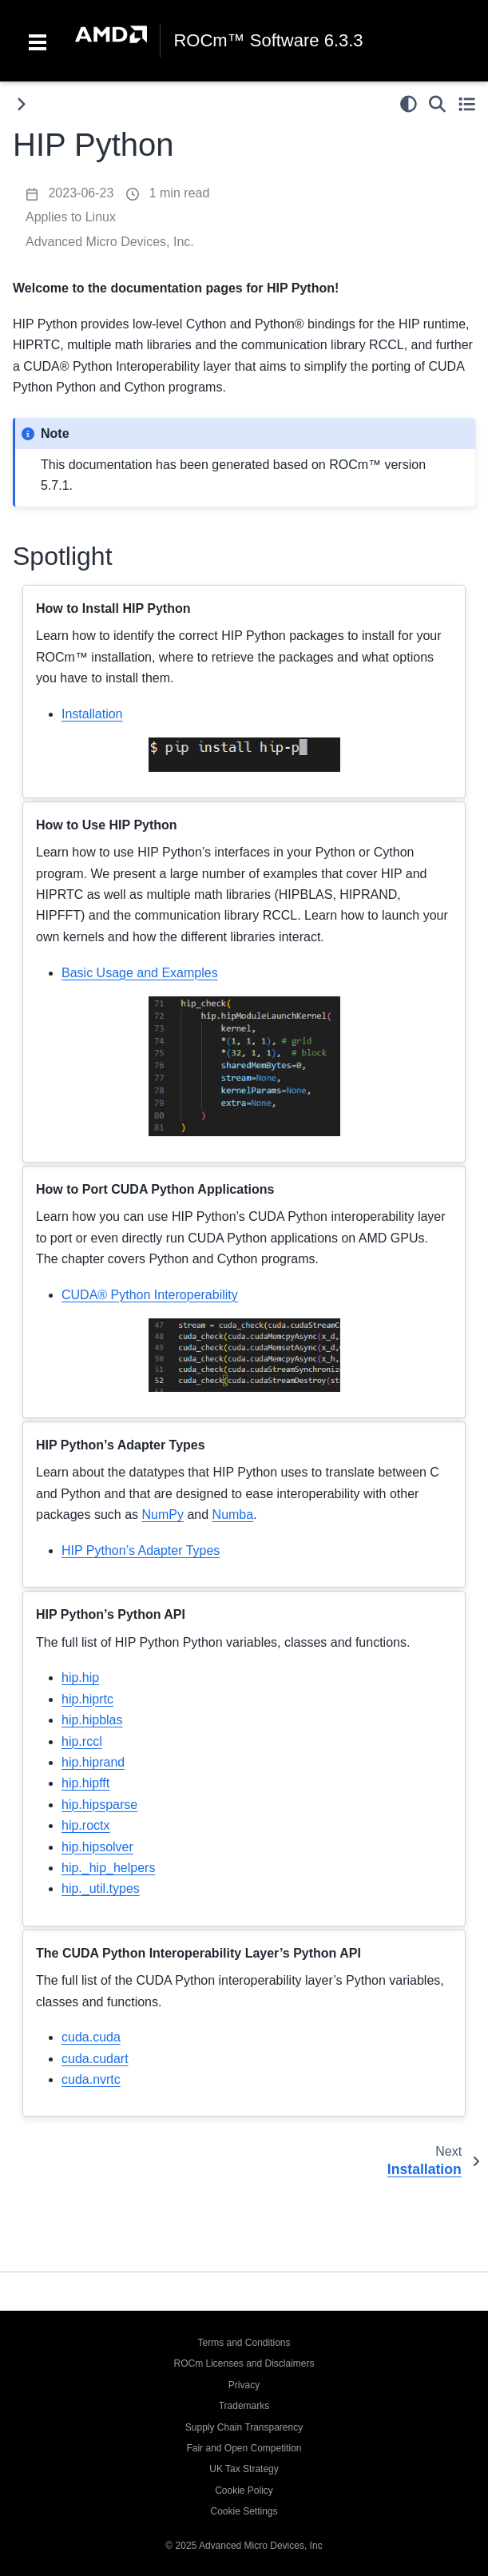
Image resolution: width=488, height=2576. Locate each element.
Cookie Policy (244, 2490)
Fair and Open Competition (243, 2448)
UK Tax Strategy (243, 2469)
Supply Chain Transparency (244, 2427)
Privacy (244, 2385)
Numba (233, 1514)
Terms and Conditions (243, 2342)
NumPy (163, 1514)
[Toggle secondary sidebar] (467, 103)
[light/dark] (408, 103)
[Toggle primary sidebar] (21, 104)
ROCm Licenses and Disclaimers (243, 2363)
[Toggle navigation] (37, 40)
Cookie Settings (243, 2511)
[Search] (437, 103)
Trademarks (244, 2405)
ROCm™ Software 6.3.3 (268, 40)
